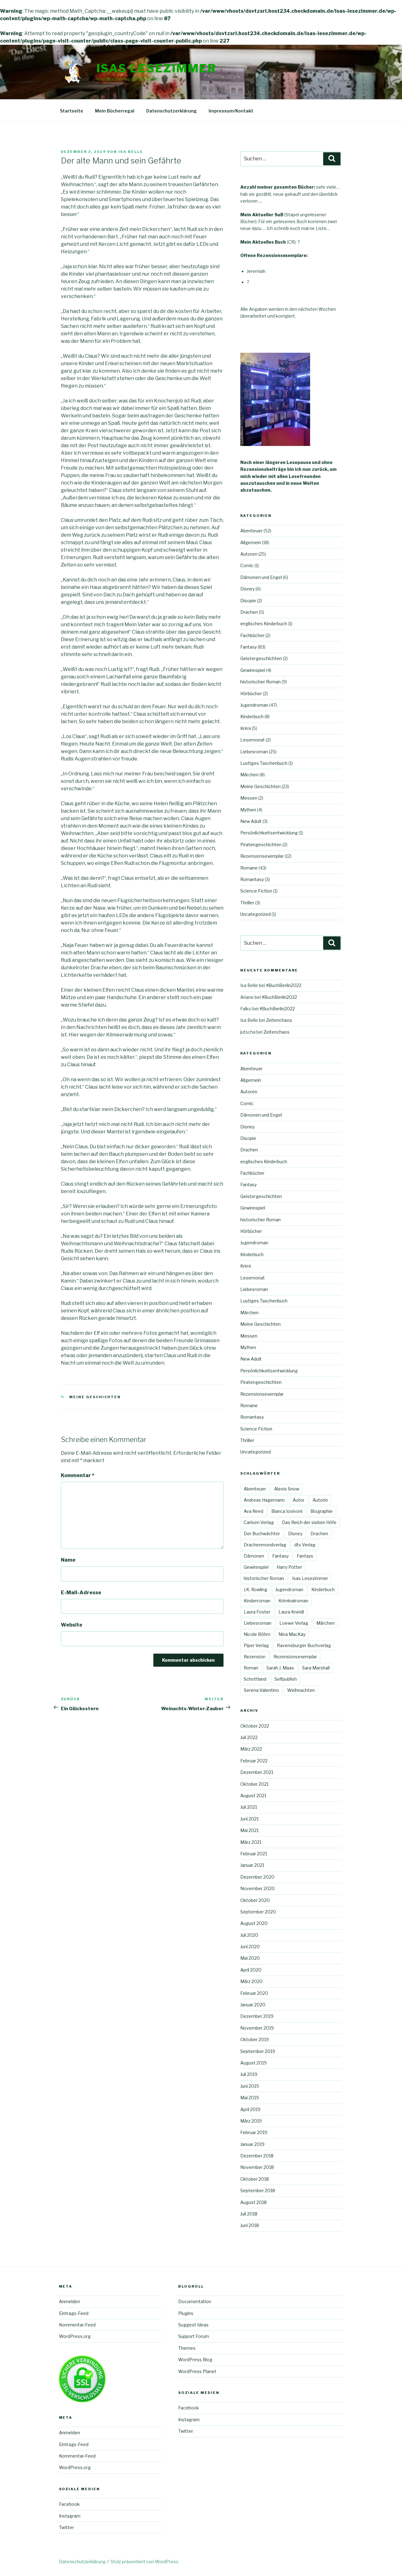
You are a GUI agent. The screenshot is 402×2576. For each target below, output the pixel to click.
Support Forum (193, 2336)
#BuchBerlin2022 (283, 985)
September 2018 (257, 2190)
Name (68, 1560)
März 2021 (250, 1842)
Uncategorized (255, 914)
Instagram (69, 2516)
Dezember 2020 (257, 1877)
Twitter (66, 2527)
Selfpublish (285, 1679)
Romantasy (252, 879)
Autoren (248, 554)
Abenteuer (251, 530)
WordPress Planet (197, 2371)
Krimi (245, 728)
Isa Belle (131, 151)
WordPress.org (75, 2336)
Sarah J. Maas (280, 1667)
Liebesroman (254, 751)
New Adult (251, 821)
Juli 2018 (248, 2213)
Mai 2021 (249, 1830)
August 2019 (253, 2062)
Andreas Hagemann (264, 1500)
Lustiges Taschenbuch (263, 763)
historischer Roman (260, 681)
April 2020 (250, 1969)
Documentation (194, 2301)
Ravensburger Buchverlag (304, 1645)
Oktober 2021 (254, 1784)
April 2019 (250, 2109)
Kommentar (77, 1475)
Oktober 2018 (254, 2179)
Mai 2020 (250, 1958)
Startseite (71, 110)
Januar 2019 (252, 2144)
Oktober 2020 (255, 1900)
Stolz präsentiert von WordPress (144, 2561)
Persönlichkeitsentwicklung (269, 832)
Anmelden (69, 2301)
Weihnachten (301, 1690)
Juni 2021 (249, 1818)
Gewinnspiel (252, 670)
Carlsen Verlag (259, 1522)
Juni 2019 (249, 2086)
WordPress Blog (195, 2359)
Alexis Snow (286, 1488)
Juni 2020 (250, 1946)
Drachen (249, 612)
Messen (248, 798)
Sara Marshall (316, 1667)
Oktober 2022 (254, 1726)
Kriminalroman (293, 1600)
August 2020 (254, 1923)
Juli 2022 (249, 1737)
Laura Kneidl (291, 1611)
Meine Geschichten (95, 1397)
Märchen (249, 774)
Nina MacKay (291, 1634)
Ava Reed (253, 1511)
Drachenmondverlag (265, 1544)
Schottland (255, 1679)
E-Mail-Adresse (81, 1593)
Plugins (185, 2313)
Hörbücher (251, 693)
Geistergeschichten (261, 658)
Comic (247, 565)
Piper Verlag (256, 1645)
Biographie (321, 1511)
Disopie (248, 600)
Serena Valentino (261, 1690)
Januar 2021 (252, 1865)
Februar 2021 (253, 1853)
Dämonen (254, 1556)
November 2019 (257, 2028)
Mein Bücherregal (114, 110)
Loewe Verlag (293, 1623)
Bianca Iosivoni (286, 1511)
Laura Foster (257, 1611)
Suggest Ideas (193, 2324)
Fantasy (248, 647)
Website (71, 1625)
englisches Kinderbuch (263, 623)
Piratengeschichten (261, 844)
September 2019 (257, 2051)
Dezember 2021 (256, 1772)
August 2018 (253, 2202)
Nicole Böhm (257, 1634)
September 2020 (258, 1911)
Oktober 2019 (254, 2039)
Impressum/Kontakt (231, 110)
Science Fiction (256, 890)
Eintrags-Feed (73, 2313)
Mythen (248, 809)
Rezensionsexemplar (262, 856)
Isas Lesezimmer (157, 68)
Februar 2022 (254, 1760)
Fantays (305, 1556)
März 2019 (251, 2121)
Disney (247, 588)
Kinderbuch (252, 716)
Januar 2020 (252, 2004)
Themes (187, 2348)
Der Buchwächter (262, 1533)
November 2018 (257, 2167)
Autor (299, 1500)
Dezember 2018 (256, 2155)
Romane (249, 867)
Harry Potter (289, 1567)
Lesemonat (252, 739)
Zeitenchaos (279, 1020)
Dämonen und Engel (261, 577)
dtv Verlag (304, 1544)
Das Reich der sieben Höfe (309, 1522)
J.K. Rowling (255, 1589)
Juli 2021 (248, 1807)
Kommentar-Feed (77, 2324)
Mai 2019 (249, 2097)
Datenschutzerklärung (171, 110)
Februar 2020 (254, 1993)
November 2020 (257, 1888)
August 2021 (253, 1795)
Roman (251, 1667)
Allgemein (250, 542)
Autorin (320, 1500)
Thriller (247, 902)
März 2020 (251, 1981)
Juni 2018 (249, 2225)
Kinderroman (257, 1600)
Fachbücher (252, 635)
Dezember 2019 (256, 2016)
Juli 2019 (248, 2074)
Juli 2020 (249, 1935)
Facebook (69, 2504)
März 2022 (251, 1749)
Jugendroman (254, 705)
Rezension (254, 1656)
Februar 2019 (253, 2132)
